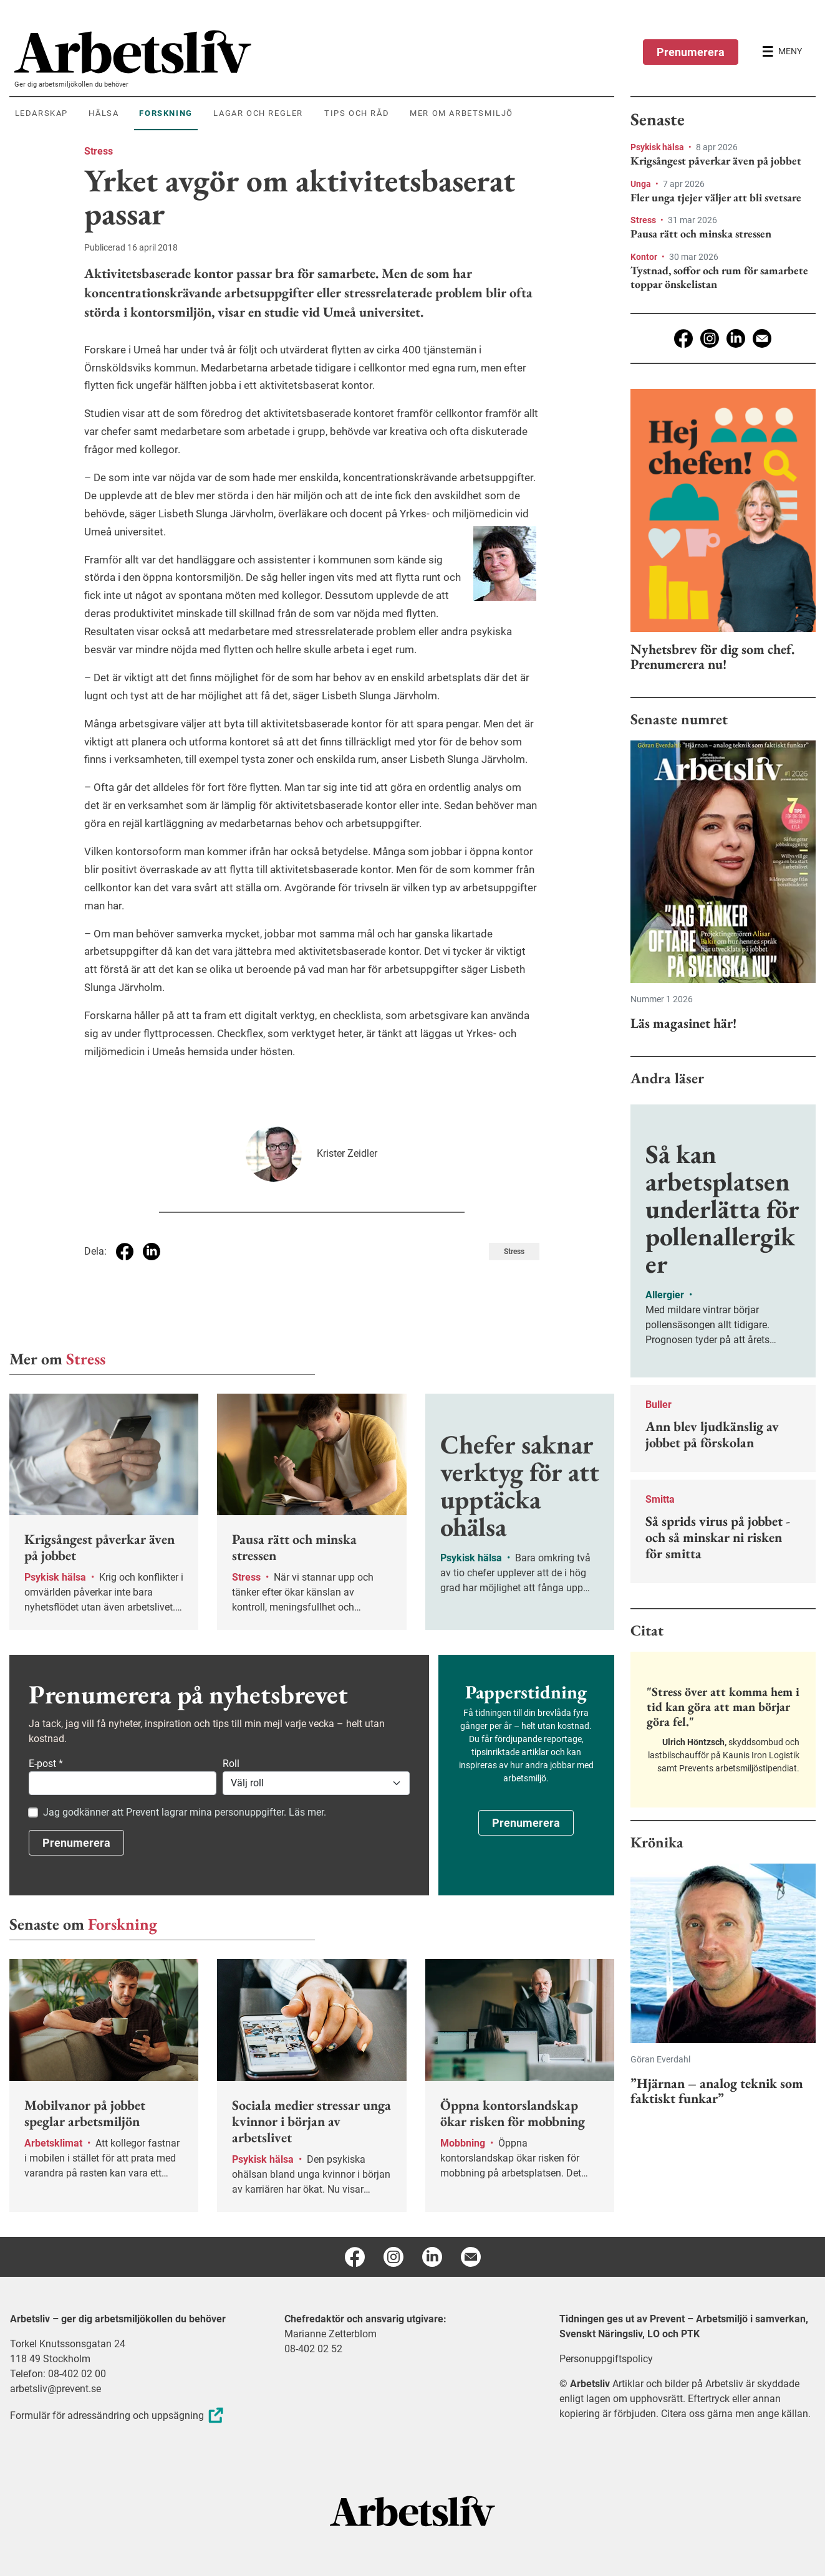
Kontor (644, 257)
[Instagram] (709, 338)
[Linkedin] (735, 338)
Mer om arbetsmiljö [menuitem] (461, 113)
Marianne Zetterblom (330, 2334)
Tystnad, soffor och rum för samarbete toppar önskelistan (719, 277)
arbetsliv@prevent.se (55, 2389)
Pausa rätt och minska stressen (700, 234)
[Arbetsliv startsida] (412, 2510)
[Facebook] (683, 338)
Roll (231, 1763)
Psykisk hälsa (658, 147)
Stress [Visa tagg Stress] (514, 1251)
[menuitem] (314, 52)
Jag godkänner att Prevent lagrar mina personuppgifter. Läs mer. (184, 1812)
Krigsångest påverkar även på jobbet (715, 161)
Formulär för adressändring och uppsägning (118, 2415)
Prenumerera (691, 52)
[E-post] (762, 338)
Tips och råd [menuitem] (356, 113)
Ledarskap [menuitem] (41, 113)
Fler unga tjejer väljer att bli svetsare (715, 197)
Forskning (122, 1924)
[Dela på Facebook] (124, 1251)
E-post (46, 1763)
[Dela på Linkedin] (151, 1251)
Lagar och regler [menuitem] (258, 113)
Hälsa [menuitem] (103, 113)
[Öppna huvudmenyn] (782, 52)
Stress (98, 151)
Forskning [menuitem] (165, 113)
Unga (641, 184)
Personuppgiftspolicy (606, 2359)
